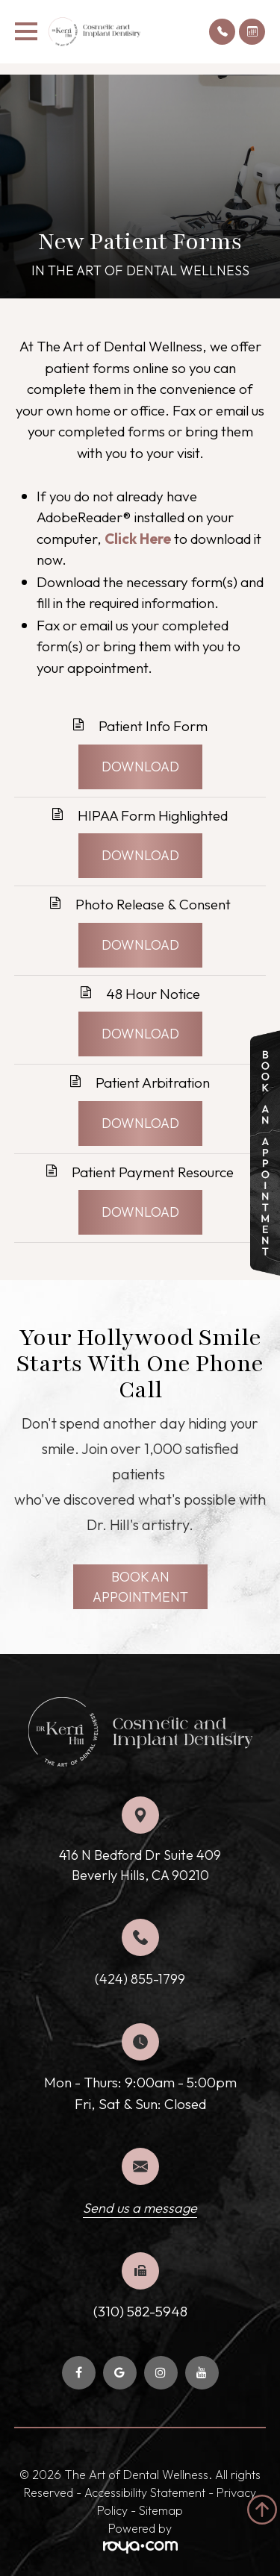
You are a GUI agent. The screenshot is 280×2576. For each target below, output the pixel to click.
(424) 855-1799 (140, 1978)
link (261, 1041)
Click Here (138, 539)
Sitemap (161, 2510)
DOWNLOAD (140, 766)
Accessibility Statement (144, 2492)
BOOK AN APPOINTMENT (140, 1586)
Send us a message (140, 2207)
